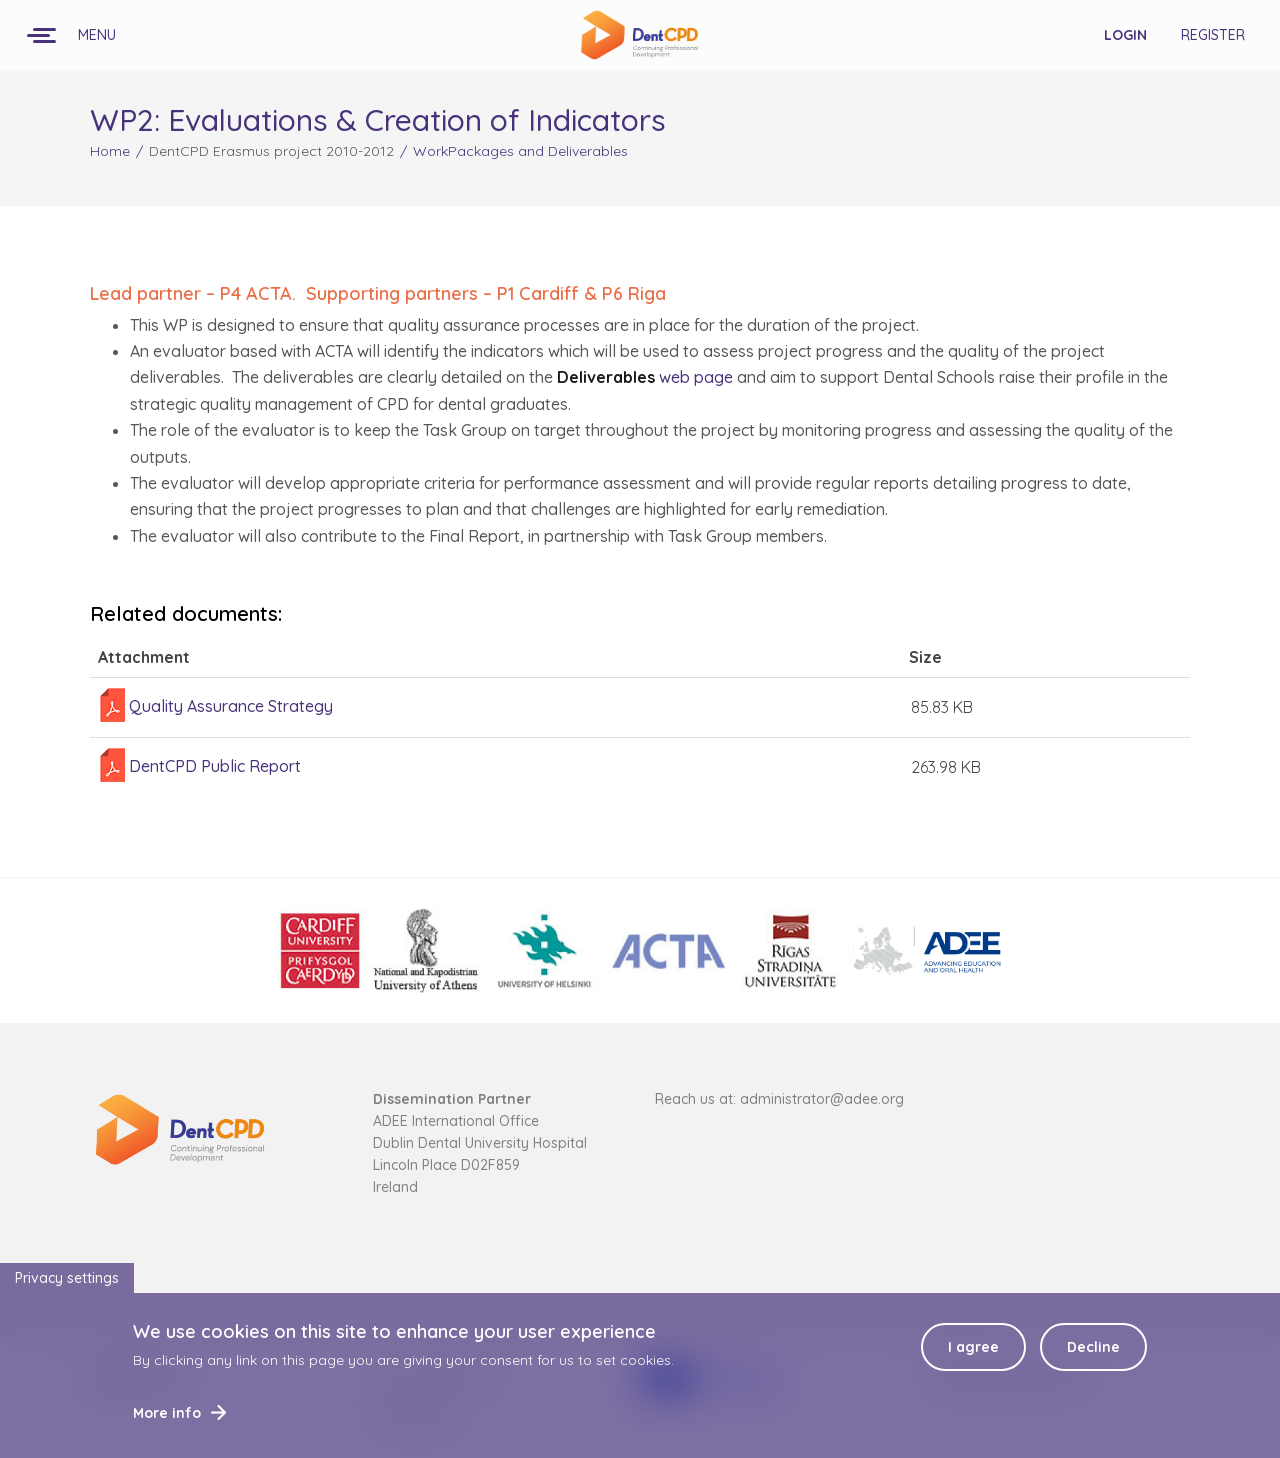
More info (167, 1424)
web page (645, 377)
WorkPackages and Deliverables (520, 151)
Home (110, 151)
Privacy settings (67, 1289)
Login (1125, 35)
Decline (1093, 1358)
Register (1213, 35)
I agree (973, 1358)
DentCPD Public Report (215, 766)
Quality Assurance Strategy (231, 706)
